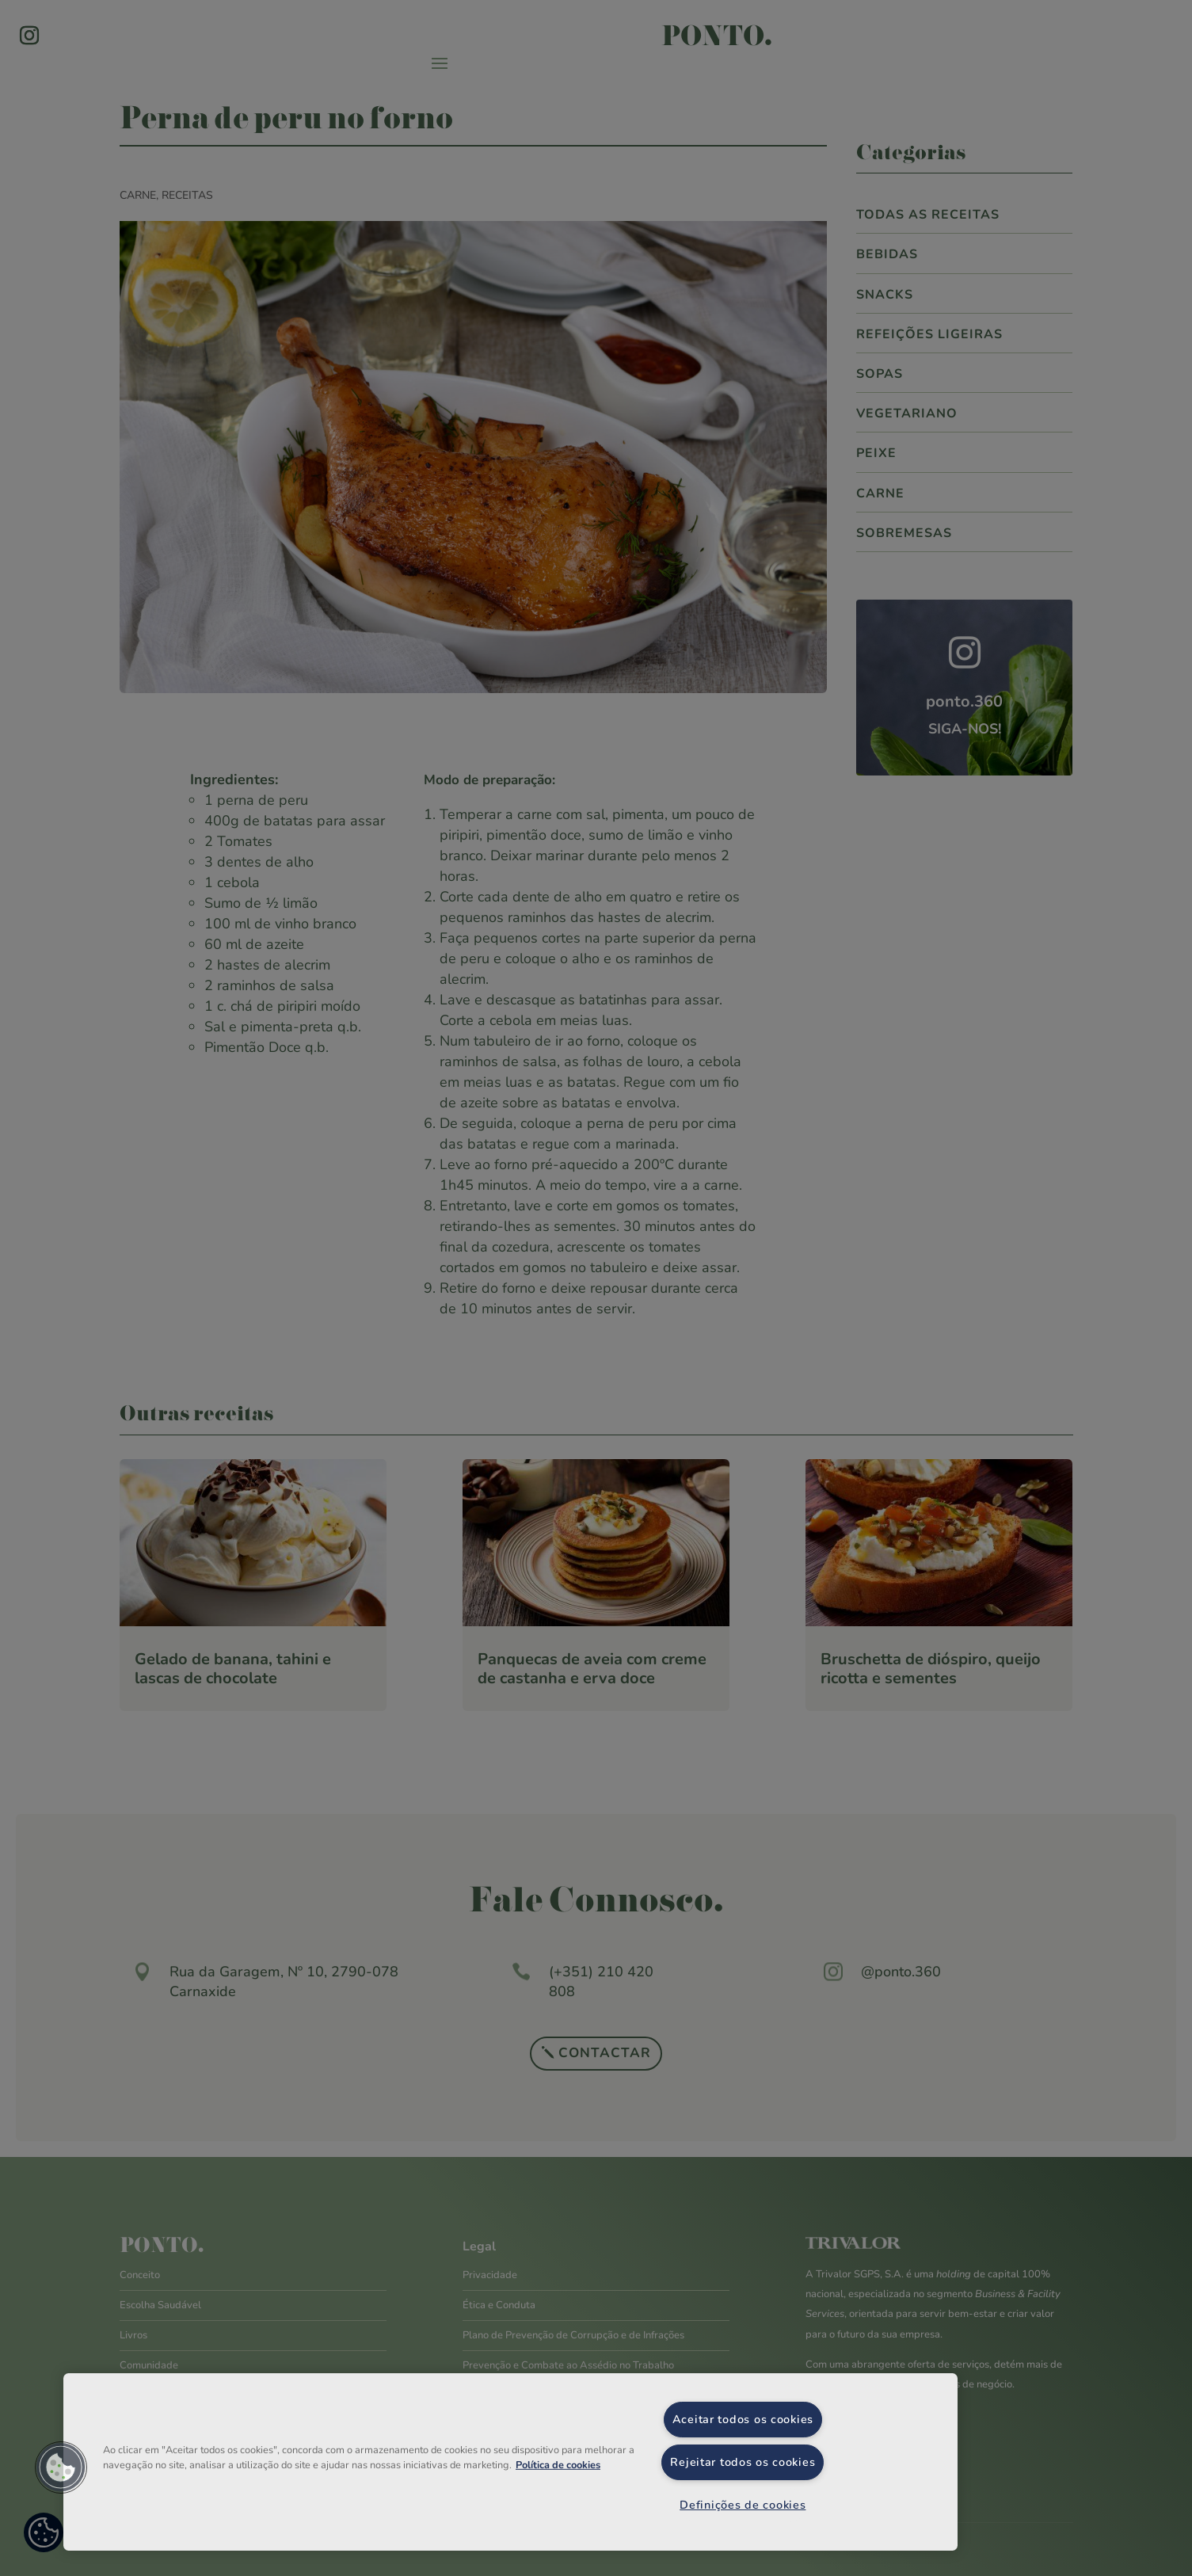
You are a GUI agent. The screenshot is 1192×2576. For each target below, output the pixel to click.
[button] (61, 2467)
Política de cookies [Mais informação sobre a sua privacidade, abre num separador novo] (558, 2465)
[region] (510, 2462)
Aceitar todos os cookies (742, 2419)
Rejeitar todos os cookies (742, 2462)
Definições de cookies (742, 2505)
